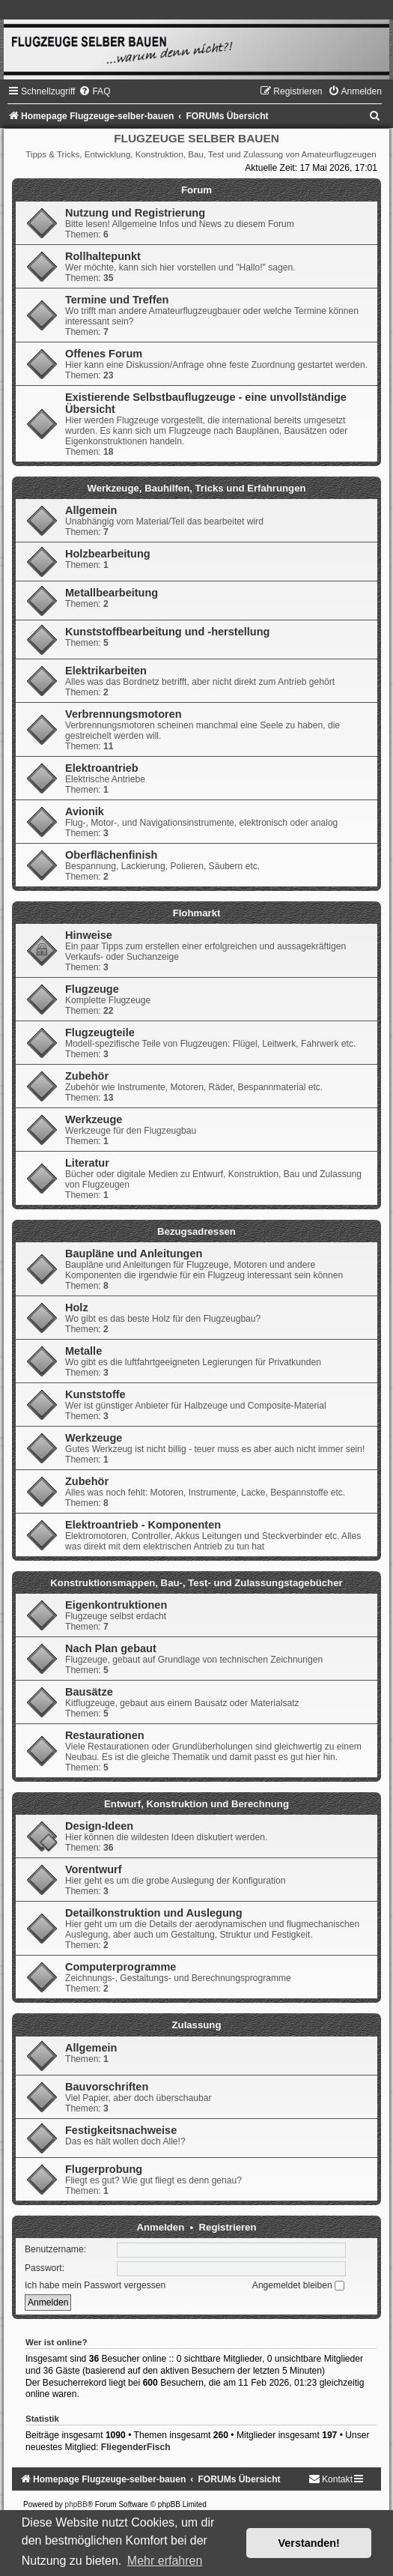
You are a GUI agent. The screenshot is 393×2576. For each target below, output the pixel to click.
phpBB (76, 2504)
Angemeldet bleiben (298, 2285)
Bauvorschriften (106, 2087)
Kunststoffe (95, 1394)
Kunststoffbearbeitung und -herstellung (167, 632)
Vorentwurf (93, 1869)
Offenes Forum (103, 354)
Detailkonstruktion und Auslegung (154, 1913)
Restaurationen (104, 1735)
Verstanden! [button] (309, 2543)
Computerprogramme (120, 1967)
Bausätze (89, 1692)
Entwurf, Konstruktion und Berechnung (196, 1803)
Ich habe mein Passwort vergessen (95, 2285)
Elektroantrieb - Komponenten (143, 1525)
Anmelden (161, 2227)
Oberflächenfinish (111, 855)
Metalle (83, 1351)
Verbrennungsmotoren (123, 714)
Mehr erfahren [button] (165, 2560)
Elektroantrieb (101, 768)
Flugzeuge (92, 989)
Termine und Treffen (116, 300)
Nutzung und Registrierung (135, 213)
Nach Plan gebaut (110, 1648)
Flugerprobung (103, 2169)
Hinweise (88, 935)
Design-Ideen (99, 1826)
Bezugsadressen (196, 1231)
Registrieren (228, 2227)
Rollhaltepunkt (103, 256)
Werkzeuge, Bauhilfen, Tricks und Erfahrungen (196, 488)
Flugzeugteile (100, 1032)
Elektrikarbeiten (106, 671)
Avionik (84, 811)
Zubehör (87, 1076)
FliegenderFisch (136, 2447)
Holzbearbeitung (107, 554)
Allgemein (91, 510)
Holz (76, 1307)
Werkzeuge (93, 1119)
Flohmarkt (197, 913)
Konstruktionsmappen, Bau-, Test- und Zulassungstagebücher (196, 1582)
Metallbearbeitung (111, 593)
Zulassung (197, 2025)
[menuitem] (94, 91)
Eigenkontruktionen (116, 1605)
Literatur (87, 1163)
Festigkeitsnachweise (121, 2130)
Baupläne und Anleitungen (133, 1254)
